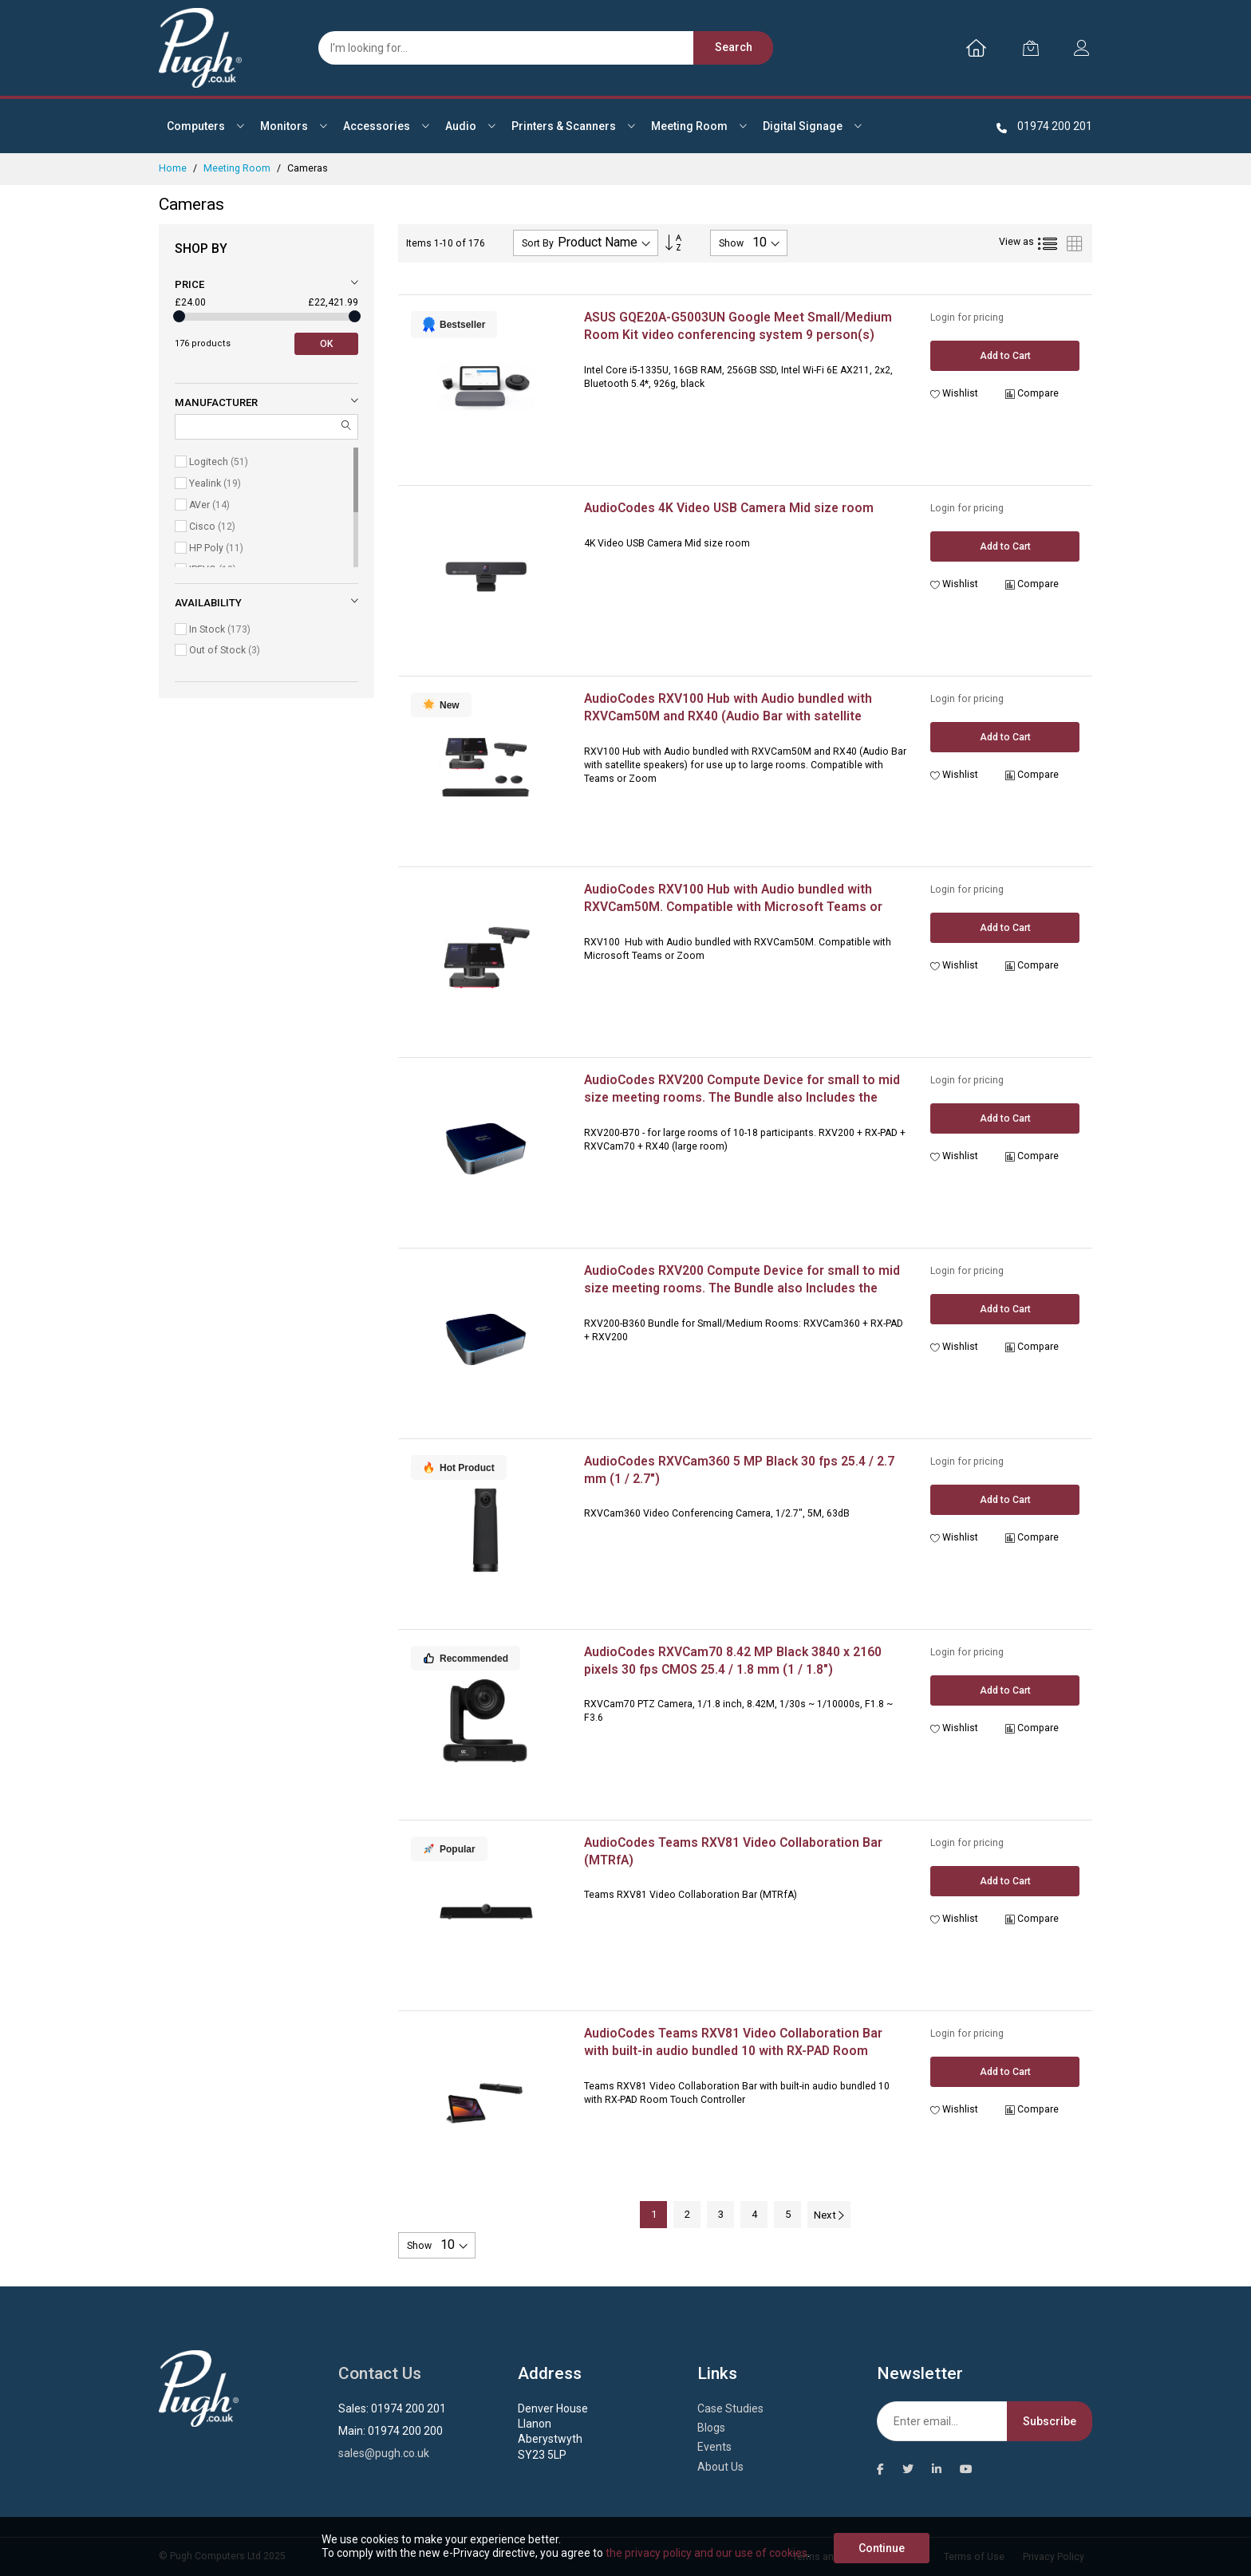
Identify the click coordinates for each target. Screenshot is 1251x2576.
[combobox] (537, 48)
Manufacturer (216, 402)
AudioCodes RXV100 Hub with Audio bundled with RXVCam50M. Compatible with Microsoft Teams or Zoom (733, 906)
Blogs (711, 2427)
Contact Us (379, 2373)
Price (189, 284)
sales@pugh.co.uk (383, 2453)
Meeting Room (238, 168)
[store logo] (200, 48)
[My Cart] (1031, 48)
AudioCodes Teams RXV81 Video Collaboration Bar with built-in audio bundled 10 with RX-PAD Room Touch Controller (733, 2050)
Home (174, 168)
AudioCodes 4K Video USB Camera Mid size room (729, 507)
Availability (208, 603)
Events (714, 2446)
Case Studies (730, 2408)
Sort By (538, 243)
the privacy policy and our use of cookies (706, 2552)
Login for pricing (967, 317)
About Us (720, 2466)
